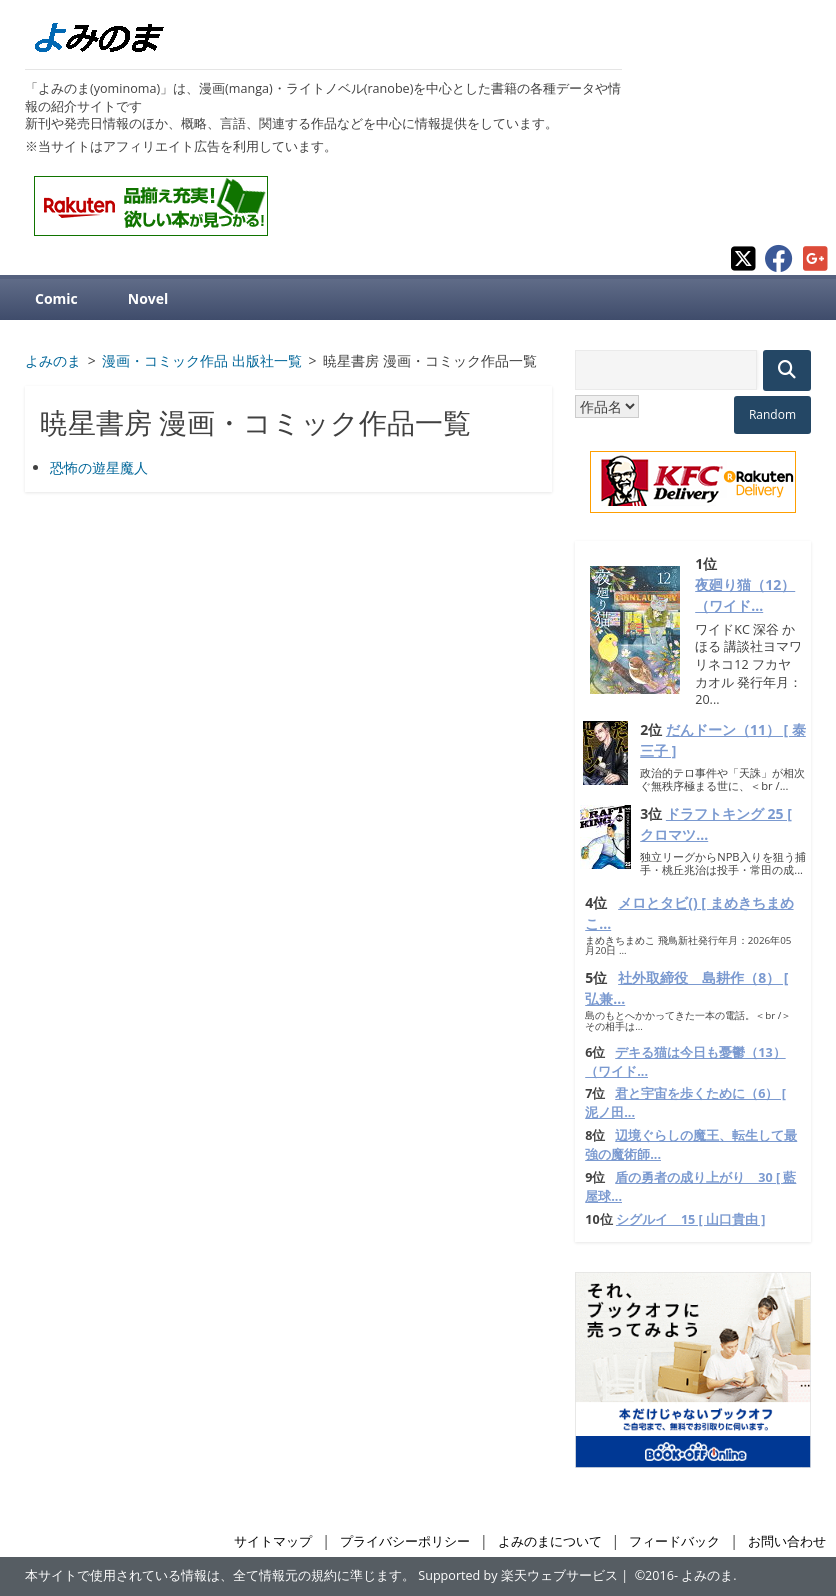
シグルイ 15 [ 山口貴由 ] (691, 1219)
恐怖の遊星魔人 (99, 467)
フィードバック (674, 1541)
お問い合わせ (787, 1541)
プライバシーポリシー (405, 1541)
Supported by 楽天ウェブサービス (518, 1575)
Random (772, 414)
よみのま (707, 1575)
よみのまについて (550, 1541)
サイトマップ (273, 1541)
